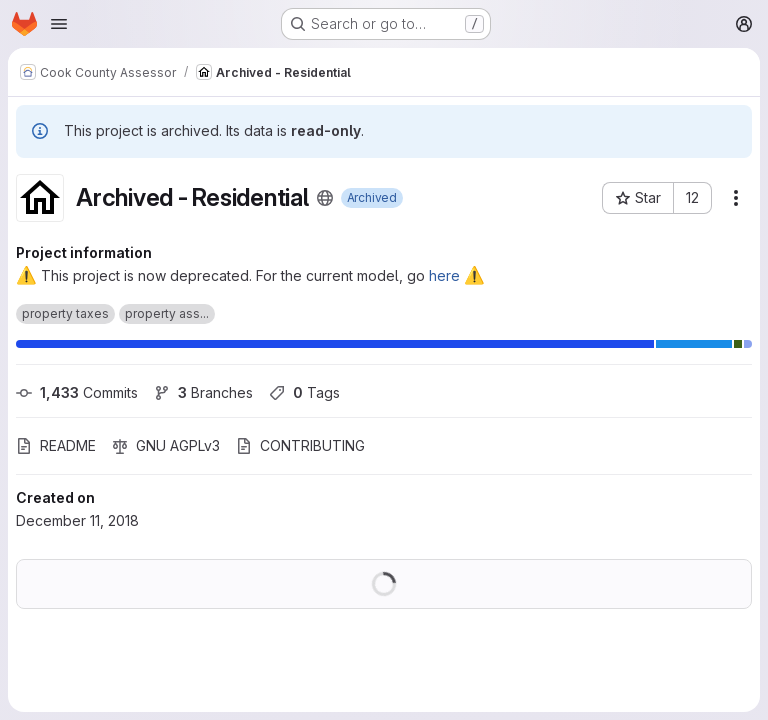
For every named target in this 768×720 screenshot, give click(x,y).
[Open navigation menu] (59, 24)
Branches (203, 392)
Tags (304, 392)
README (56, 445)
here (444, 275)
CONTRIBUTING (300, 445)
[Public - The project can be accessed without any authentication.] (325, 198)
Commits (77, 392)
